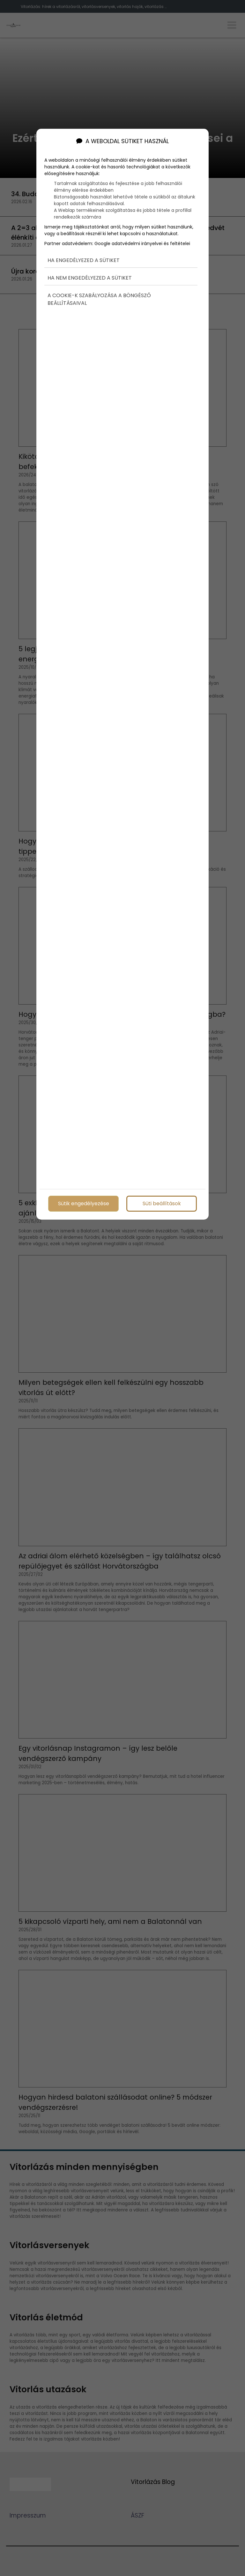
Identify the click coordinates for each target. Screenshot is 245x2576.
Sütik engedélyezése (83, 1203)
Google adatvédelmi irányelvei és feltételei (142, 243)
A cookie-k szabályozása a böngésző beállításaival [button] (99, 299)
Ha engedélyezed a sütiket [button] (84, 260)
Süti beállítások (162, 1203)
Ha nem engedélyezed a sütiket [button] (90, 278)
